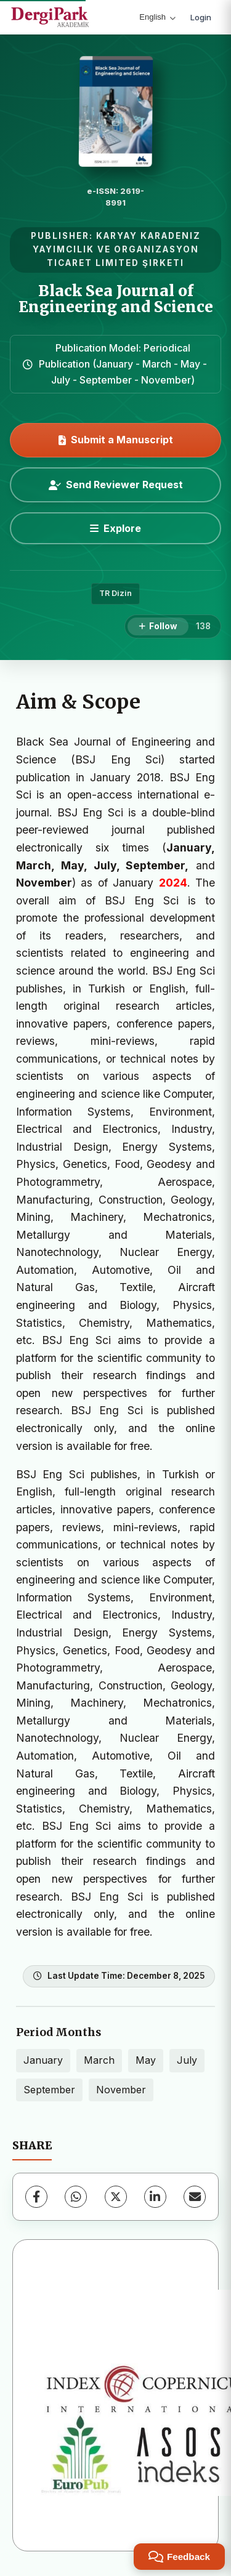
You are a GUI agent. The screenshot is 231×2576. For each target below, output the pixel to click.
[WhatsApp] (76, 2197)
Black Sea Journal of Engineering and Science (115, 298)
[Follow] (158, 627)
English (157, 17)
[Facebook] (36, 2197)
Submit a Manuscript (116, 439)
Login (200, 17)
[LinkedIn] (155, 2197)
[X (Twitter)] (116, 2197)
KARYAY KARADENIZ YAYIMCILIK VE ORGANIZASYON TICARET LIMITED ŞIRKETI (117, 249)
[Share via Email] (195, 2197)
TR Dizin (115, 593)
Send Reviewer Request (116, 484)
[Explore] (115, 528)
